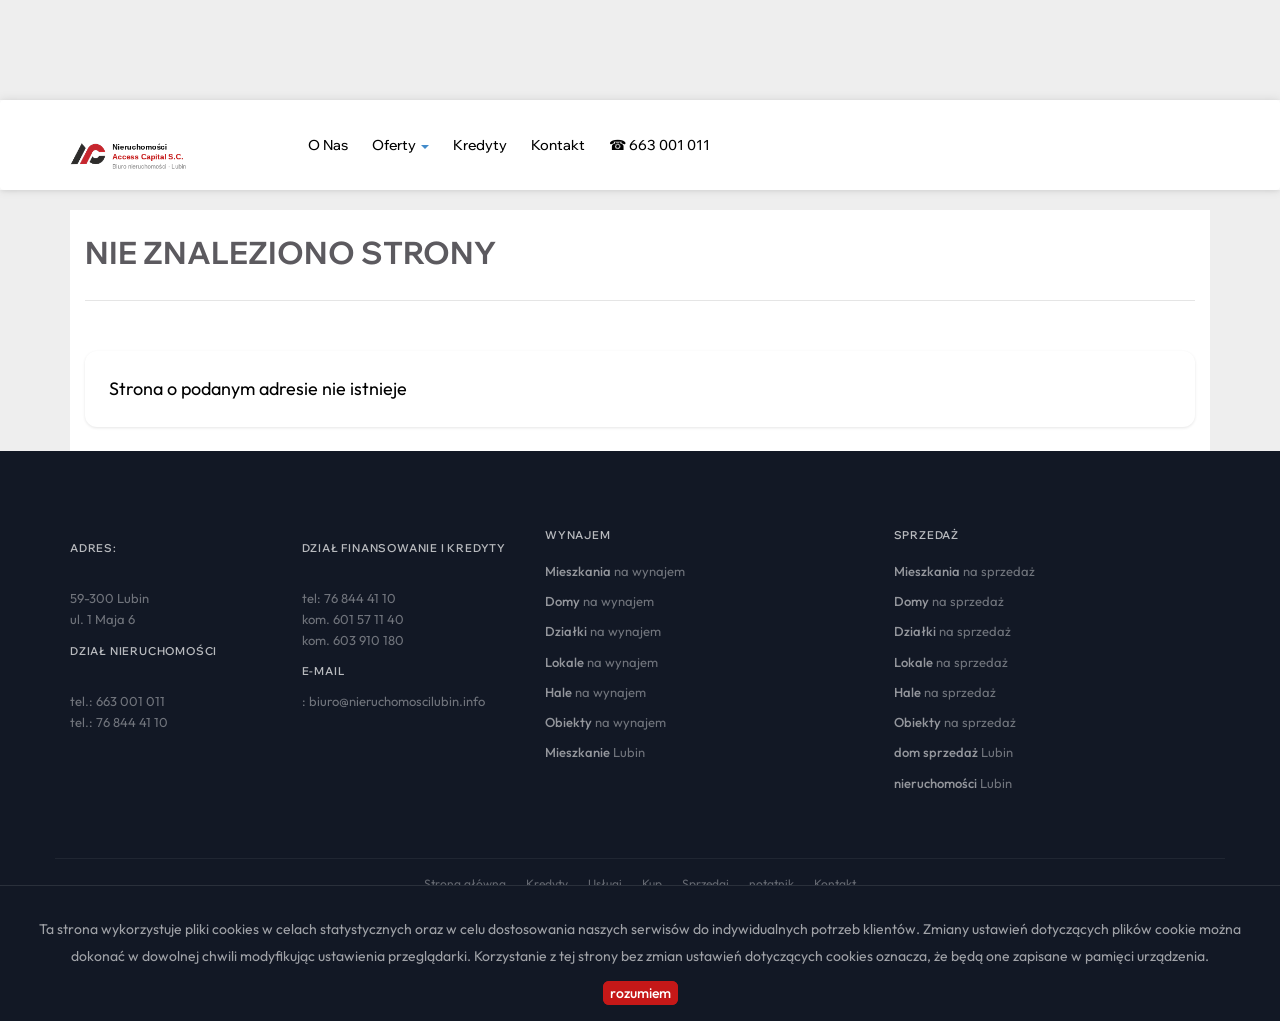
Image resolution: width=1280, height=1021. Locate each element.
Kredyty (480, 145)
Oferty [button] (400, 145)
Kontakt (558, 145)
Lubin (595, 752)
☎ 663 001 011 (659, 145)
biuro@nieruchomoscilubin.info (397, 701)
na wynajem (615, 571)
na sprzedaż (964, 571)
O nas (328, 145)
